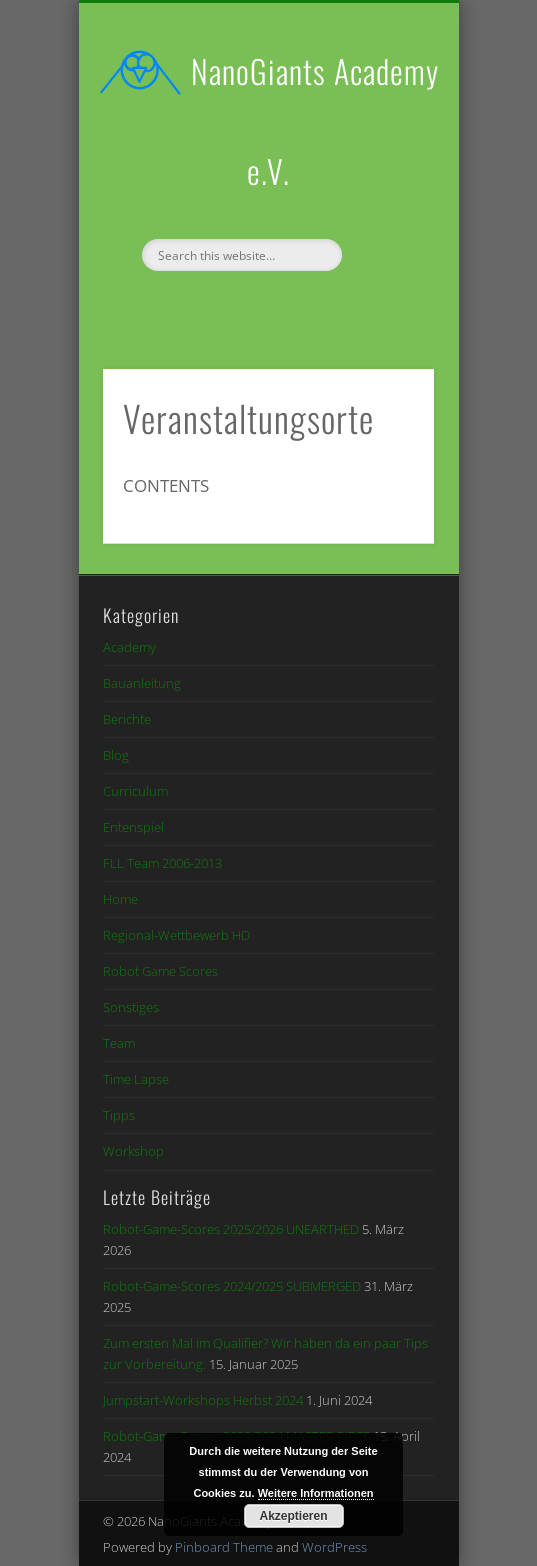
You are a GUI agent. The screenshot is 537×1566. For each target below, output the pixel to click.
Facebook (245, 305)
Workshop (133, 1151)
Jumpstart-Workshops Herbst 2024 (203, 1400)
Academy (129, 647)
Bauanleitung (142, 683)
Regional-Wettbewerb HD (176, 935)
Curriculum (135, 791)
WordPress (334, 1547)
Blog (116, 755)
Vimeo (286, 305)
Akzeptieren (293, 1516)
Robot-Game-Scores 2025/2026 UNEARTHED (231, 1229)
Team (119, 1043)
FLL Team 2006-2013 (162, 863)
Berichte (127, 719)
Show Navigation (385, 179)
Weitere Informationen (316, 1493)
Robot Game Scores (160, 971)
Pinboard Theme (224, 1547)
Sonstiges (131, 1007)
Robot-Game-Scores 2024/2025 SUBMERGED (232, 1286)
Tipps (119, 1115)
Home (120, 899)
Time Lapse (136, 1079)
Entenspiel (133, 827)
